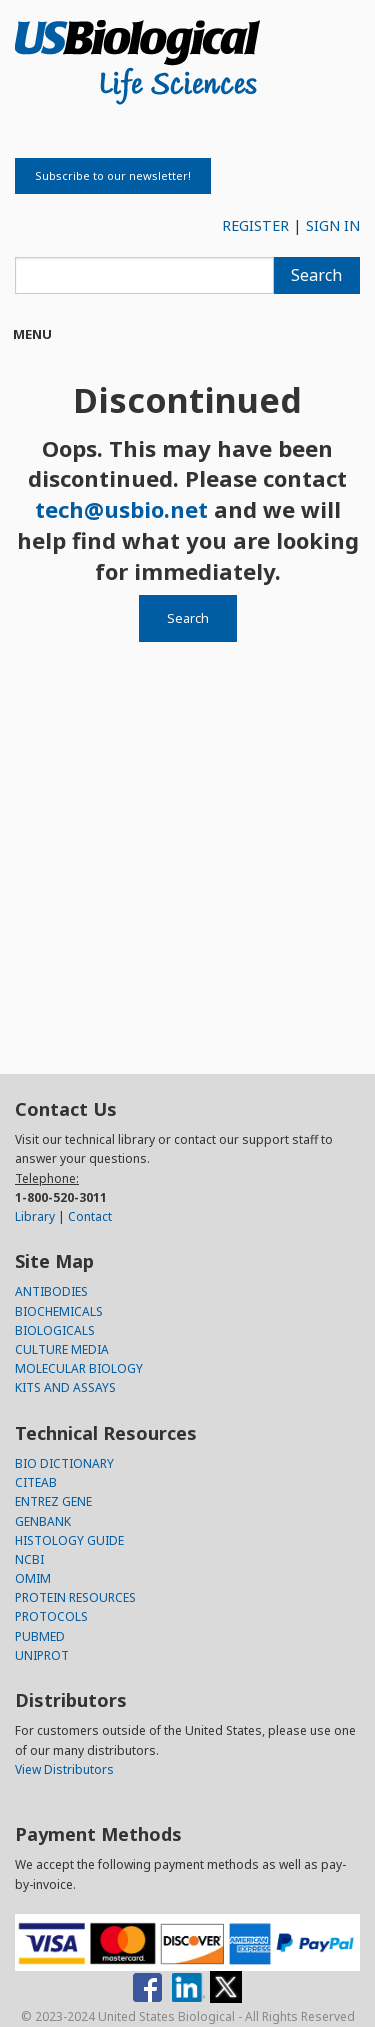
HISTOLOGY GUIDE (69, 1540)
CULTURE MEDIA (62, 1349)
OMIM (33, 1578)
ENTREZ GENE (53, 1501)
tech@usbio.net (121, 509)
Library (35, 1216)
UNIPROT (42, 1655)
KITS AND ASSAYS (65, 1387)
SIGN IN (333, 225)
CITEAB (36, 1482)
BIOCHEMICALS (59, 1311)
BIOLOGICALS (55, 1330)
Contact (90, 1216)
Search (316, 275)
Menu (32, 334)
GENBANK (43, 1521)
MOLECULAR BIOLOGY (79, 1368)
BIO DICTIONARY (64, 1463)
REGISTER (255, 225)
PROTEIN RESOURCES (75, 1597)
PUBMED (40, 1636)
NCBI (29, 1559)
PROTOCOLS (51, 1616)
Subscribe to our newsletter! (113, 175)
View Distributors (64, 1769)
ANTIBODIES (51, 1291)
